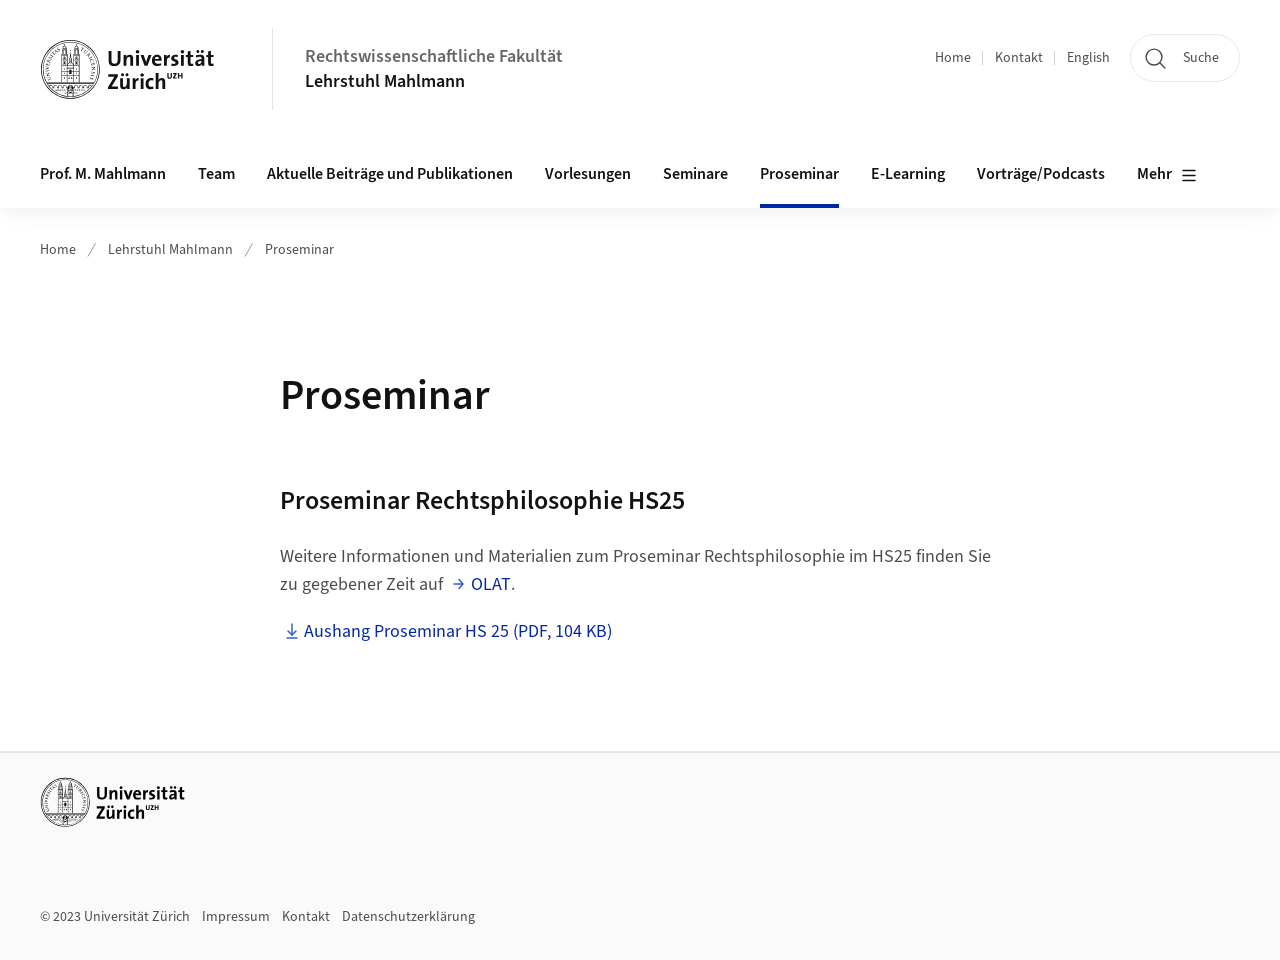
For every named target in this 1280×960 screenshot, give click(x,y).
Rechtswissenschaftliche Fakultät (434, 56)
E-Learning (908, 174)
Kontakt (1019, 58)
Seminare (695, 174)
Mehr (1167, 175)
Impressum (236, 917)
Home (953, 58)
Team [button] (216, 174)
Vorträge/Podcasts (1041, 174)
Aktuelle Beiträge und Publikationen (390, 174)
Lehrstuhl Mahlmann (385, 81)
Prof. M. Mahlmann (103, 174)
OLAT (491, 584)
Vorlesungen (588, 174)
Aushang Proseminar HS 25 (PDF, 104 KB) (458, 631)
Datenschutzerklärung (408, 917)
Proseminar (799, 174)
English (1088, 58)
